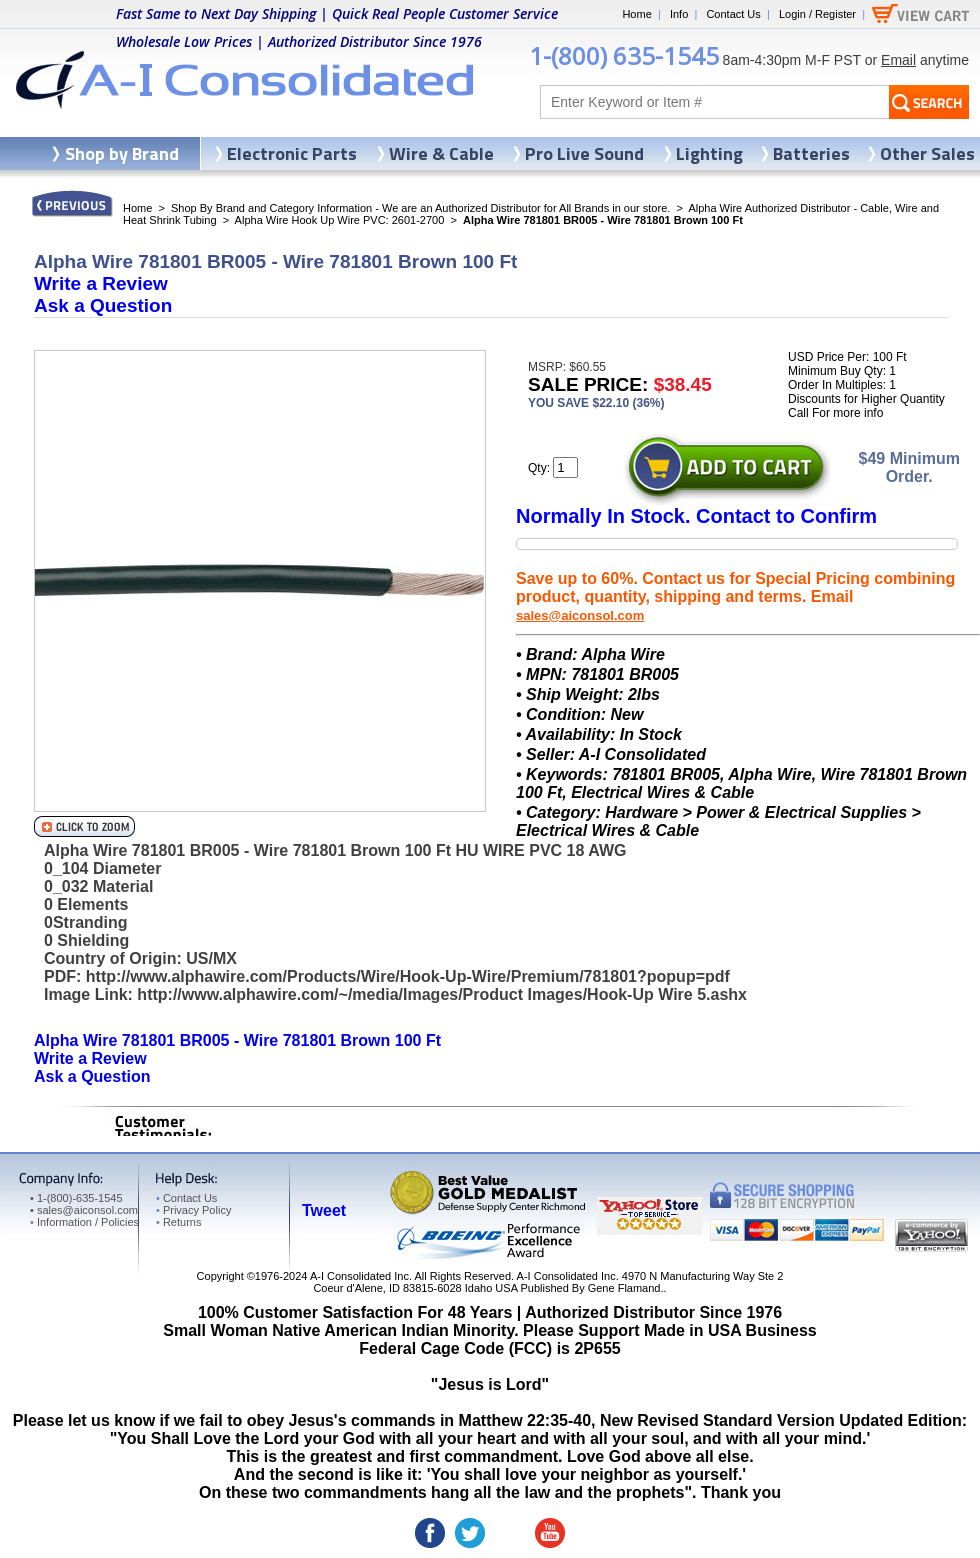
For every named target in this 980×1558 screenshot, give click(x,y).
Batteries (811, 153)
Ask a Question (103, 305)
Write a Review (101, 283)
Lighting (709, 153)
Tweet (324, 1210)
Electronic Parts (292, 153)
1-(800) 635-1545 (624, 55)
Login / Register (817, 14)
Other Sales (927, 153)
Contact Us (733, 14)
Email (898, 60)
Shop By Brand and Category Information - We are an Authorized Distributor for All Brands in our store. (420, 208)
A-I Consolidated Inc (359, 1276)
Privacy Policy (193, 1210)
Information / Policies (84, 1222)
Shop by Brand (122, 153)
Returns (178, 1222)
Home (636, 14)
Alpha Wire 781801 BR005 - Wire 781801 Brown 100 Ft (237, 1040)
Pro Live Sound (584, 153)
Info (679, 14)
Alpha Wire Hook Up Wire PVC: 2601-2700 (340, 220)
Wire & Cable (441, 153)
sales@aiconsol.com (580, 615)
